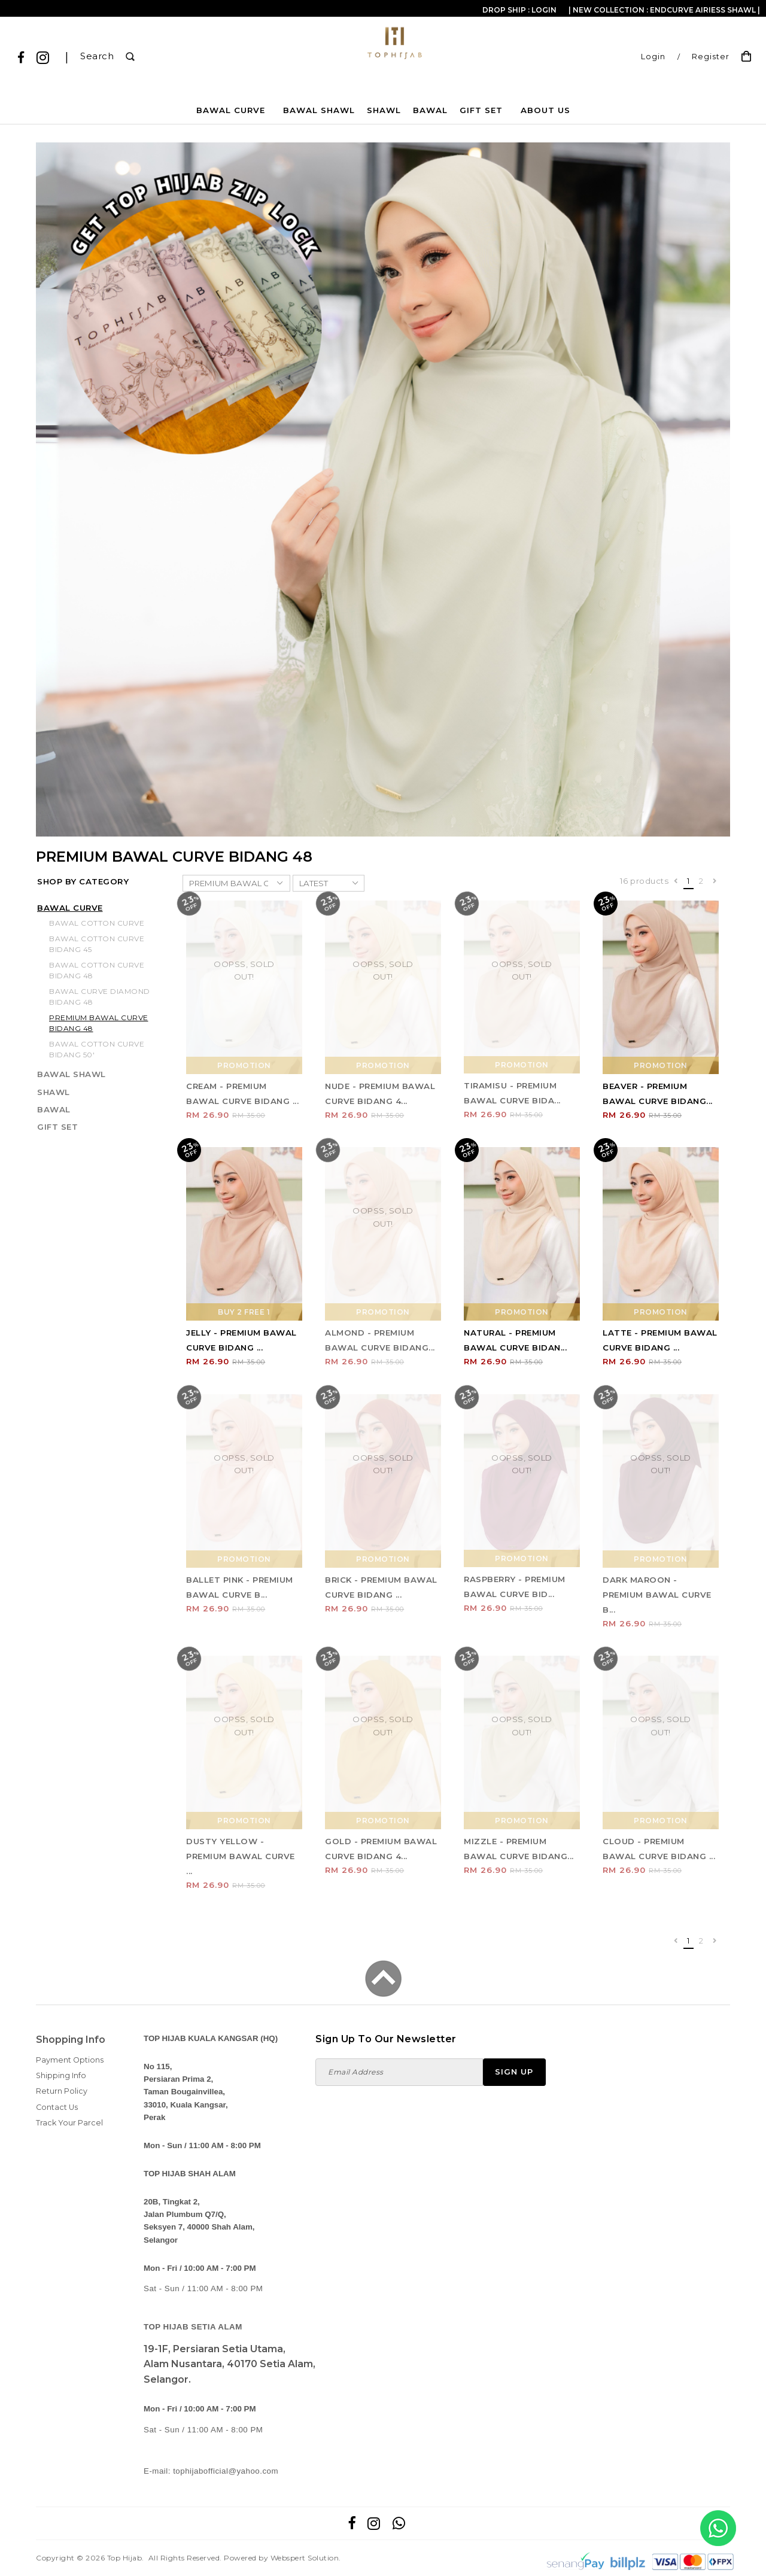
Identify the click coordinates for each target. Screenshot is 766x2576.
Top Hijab (124, 2557)
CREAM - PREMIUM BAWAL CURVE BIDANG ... (242, 1093)
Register (710, 56)
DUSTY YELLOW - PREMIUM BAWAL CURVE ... (240, 1856)
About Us (545, 110)
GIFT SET (481, 110)
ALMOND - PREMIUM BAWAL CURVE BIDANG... (380, 1340)
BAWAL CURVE (230, 110)
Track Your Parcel (69, 2122)
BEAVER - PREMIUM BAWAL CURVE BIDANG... (658, 1093)
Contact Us (57, 2107)
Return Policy (61, 2091)
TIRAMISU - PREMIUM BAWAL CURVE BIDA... (512, 1093)
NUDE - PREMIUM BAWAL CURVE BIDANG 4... (380, 1093)
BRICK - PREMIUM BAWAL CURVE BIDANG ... (381, 1587)
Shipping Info (61, 2075)
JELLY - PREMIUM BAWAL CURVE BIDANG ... (241, 1340)
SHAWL (384, 110)
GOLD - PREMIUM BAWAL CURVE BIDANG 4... (381, 1848)
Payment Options (70, 2059)
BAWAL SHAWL (319, 110)
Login (653, 56)
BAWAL (430, 110)
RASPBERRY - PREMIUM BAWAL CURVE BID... (515, 1586)
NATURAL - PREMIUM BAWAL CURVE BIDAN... (515, 1340)
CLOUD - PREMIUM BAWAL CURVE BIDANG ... (659, 1848)
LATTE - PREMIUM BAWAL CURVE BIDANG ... (660, 1340)
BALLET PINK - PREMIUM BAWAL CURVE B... (239, 1587)
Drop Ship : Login (519, 9)
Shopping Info (70, 2039)
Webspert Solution (304, 2557)
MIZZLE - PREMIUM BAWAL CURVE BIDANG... (519, 1848)
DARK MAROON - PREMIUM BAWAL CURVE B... (657, 1594)
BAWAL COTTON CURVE (96, 923)
